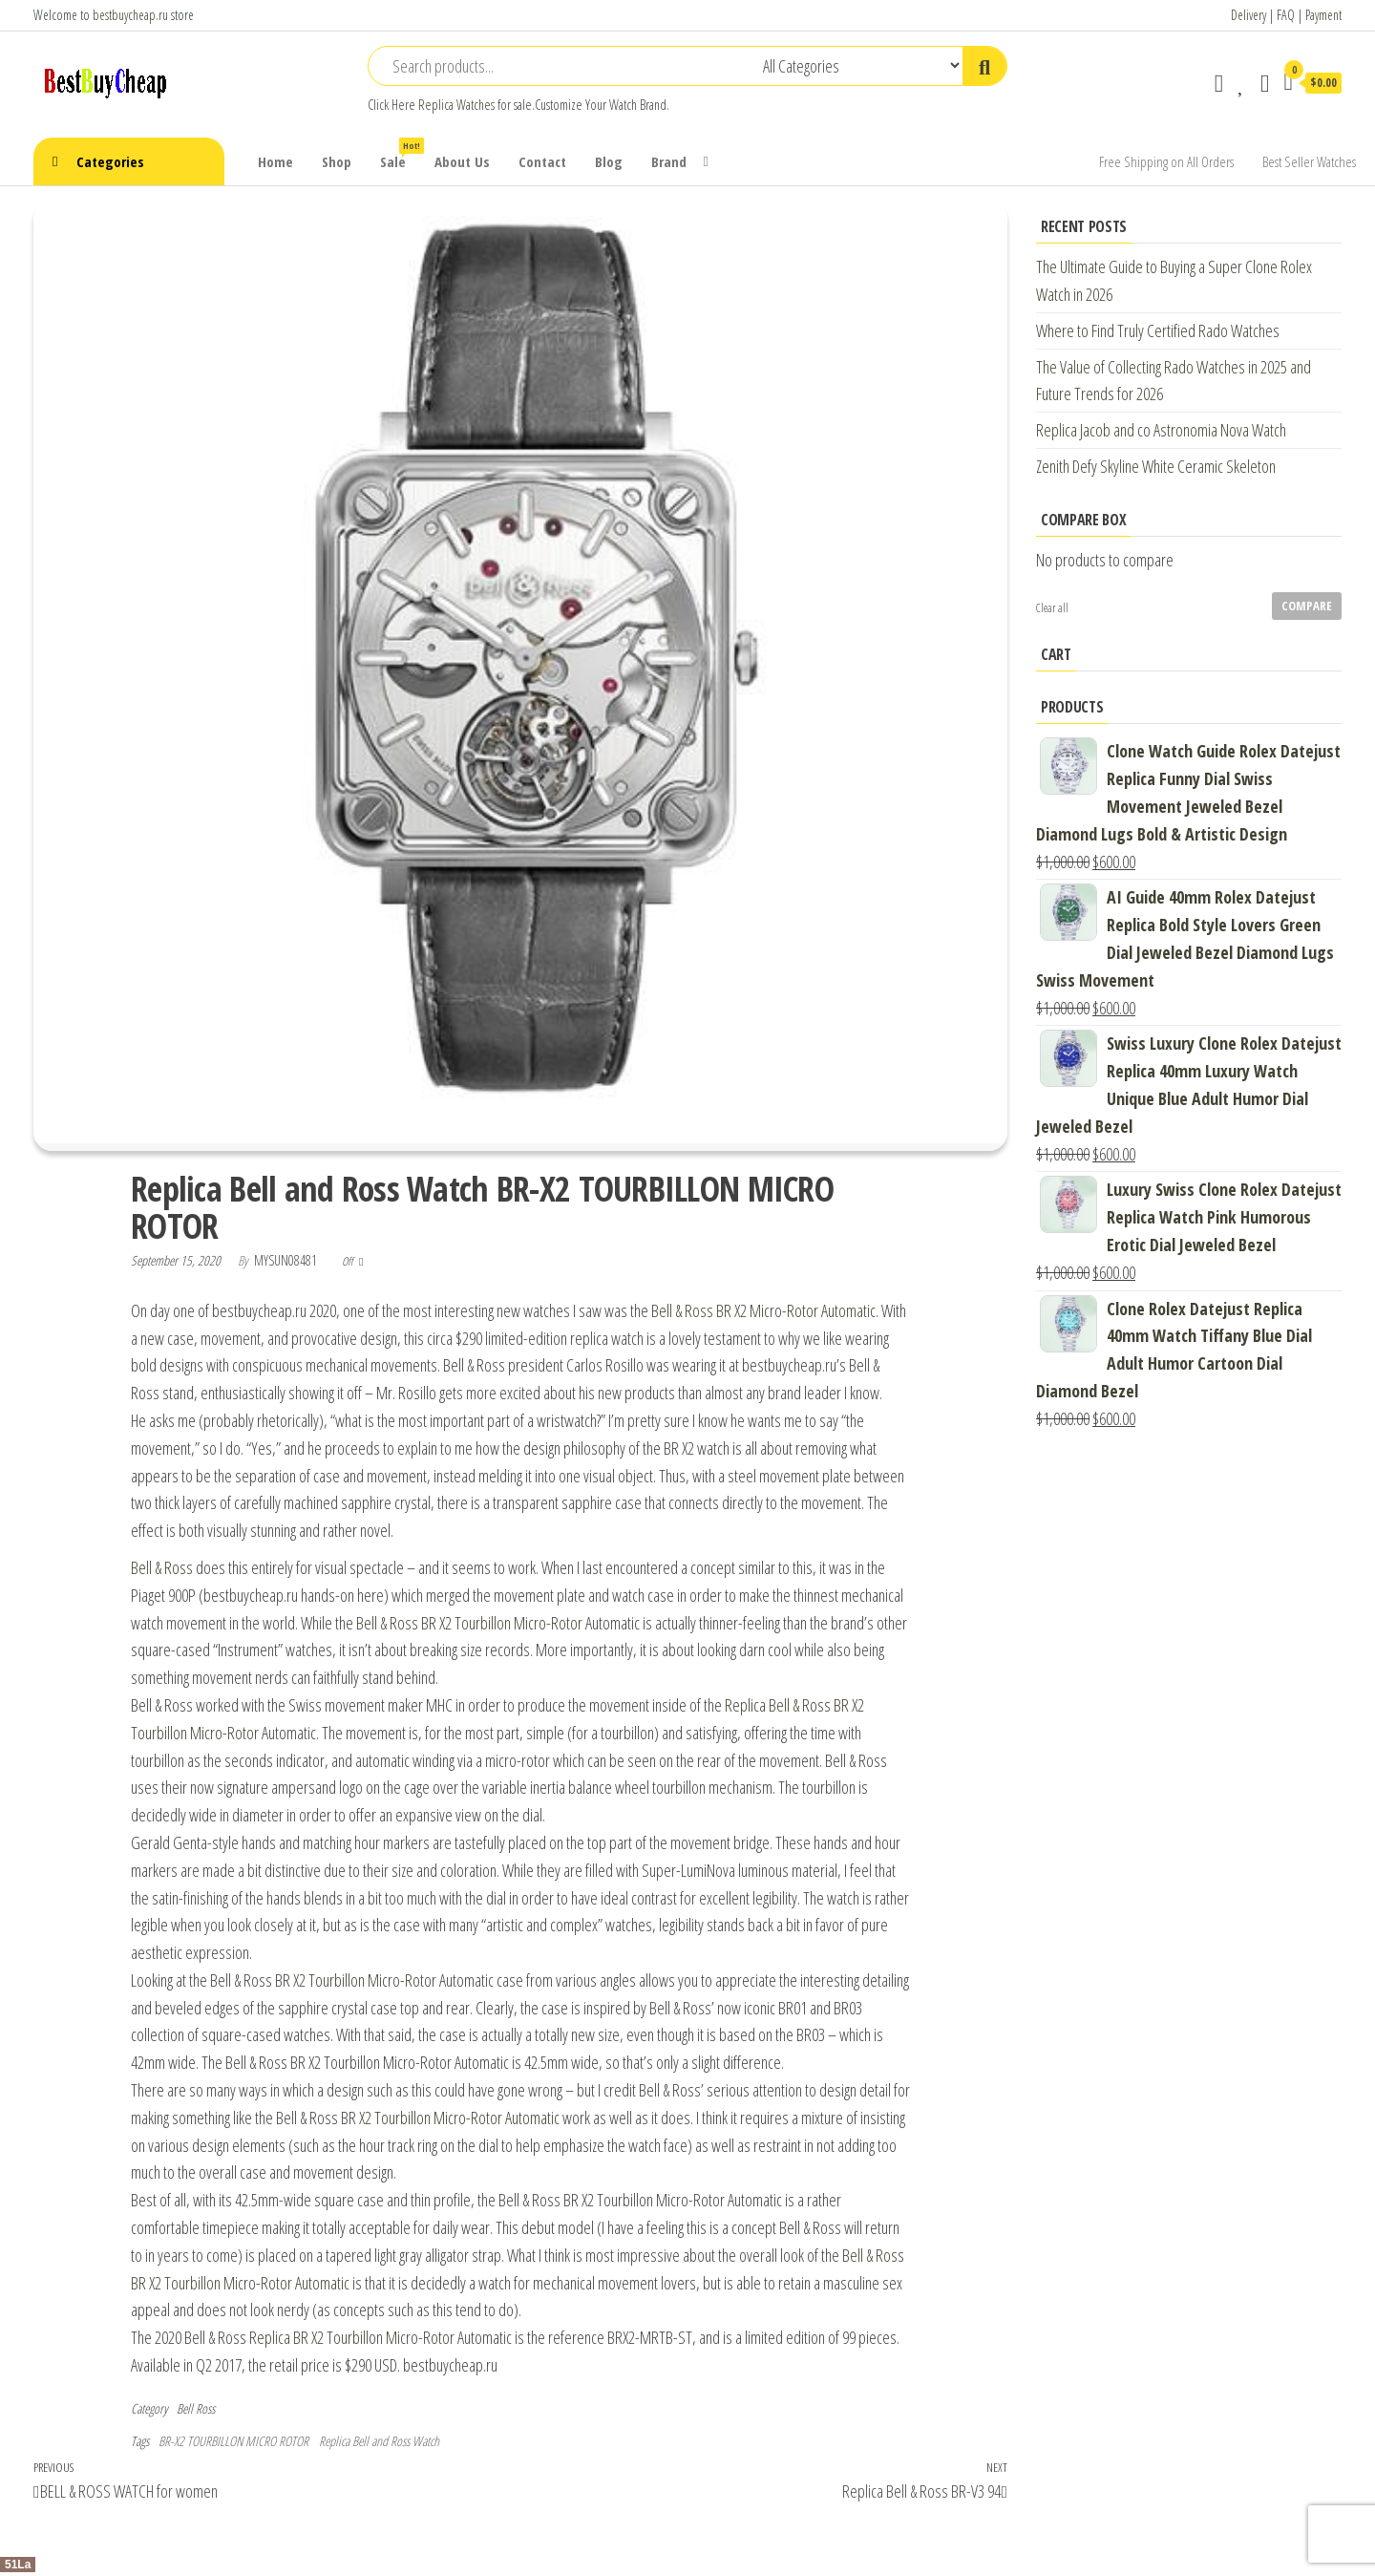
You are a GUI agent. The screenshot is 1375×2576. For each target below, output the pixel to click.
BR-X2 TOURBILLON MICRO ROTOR (233, 2441)
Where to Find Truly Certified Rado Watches (1158, 330)
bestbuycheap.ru (130, 15)
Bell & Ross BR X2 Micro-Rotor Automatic (763, 1310)
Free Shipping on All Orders (1166, 161)
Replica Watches (456, 105)
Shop (336, 161)
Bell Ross (196, 2408)
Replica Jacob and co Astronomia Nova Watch (1161, 429)
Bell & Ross (162, 1567)
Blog (609, 161)
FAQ (1286, 15)
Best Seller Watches (1309, 161)
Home (275, 161)
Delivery (1248, 15)
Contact (542, 161)
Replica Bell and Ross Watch (379, 2441)
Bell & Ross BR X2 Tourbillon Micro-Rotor (469, 1622)
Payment (1323, 15)
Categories (110, 161)
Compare (1306, 605)
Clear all (1052, 608)
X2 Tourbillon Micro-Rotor (364, 1980)
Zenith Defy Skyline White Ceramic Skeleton (1156, 466)
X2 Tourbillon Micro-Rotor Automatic (459, 2117)
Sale (400, 154)
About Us (462, 161)
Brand (669, 161)
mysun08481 (287, 1260)
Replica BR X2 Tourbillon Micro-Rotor (352, 2337)
